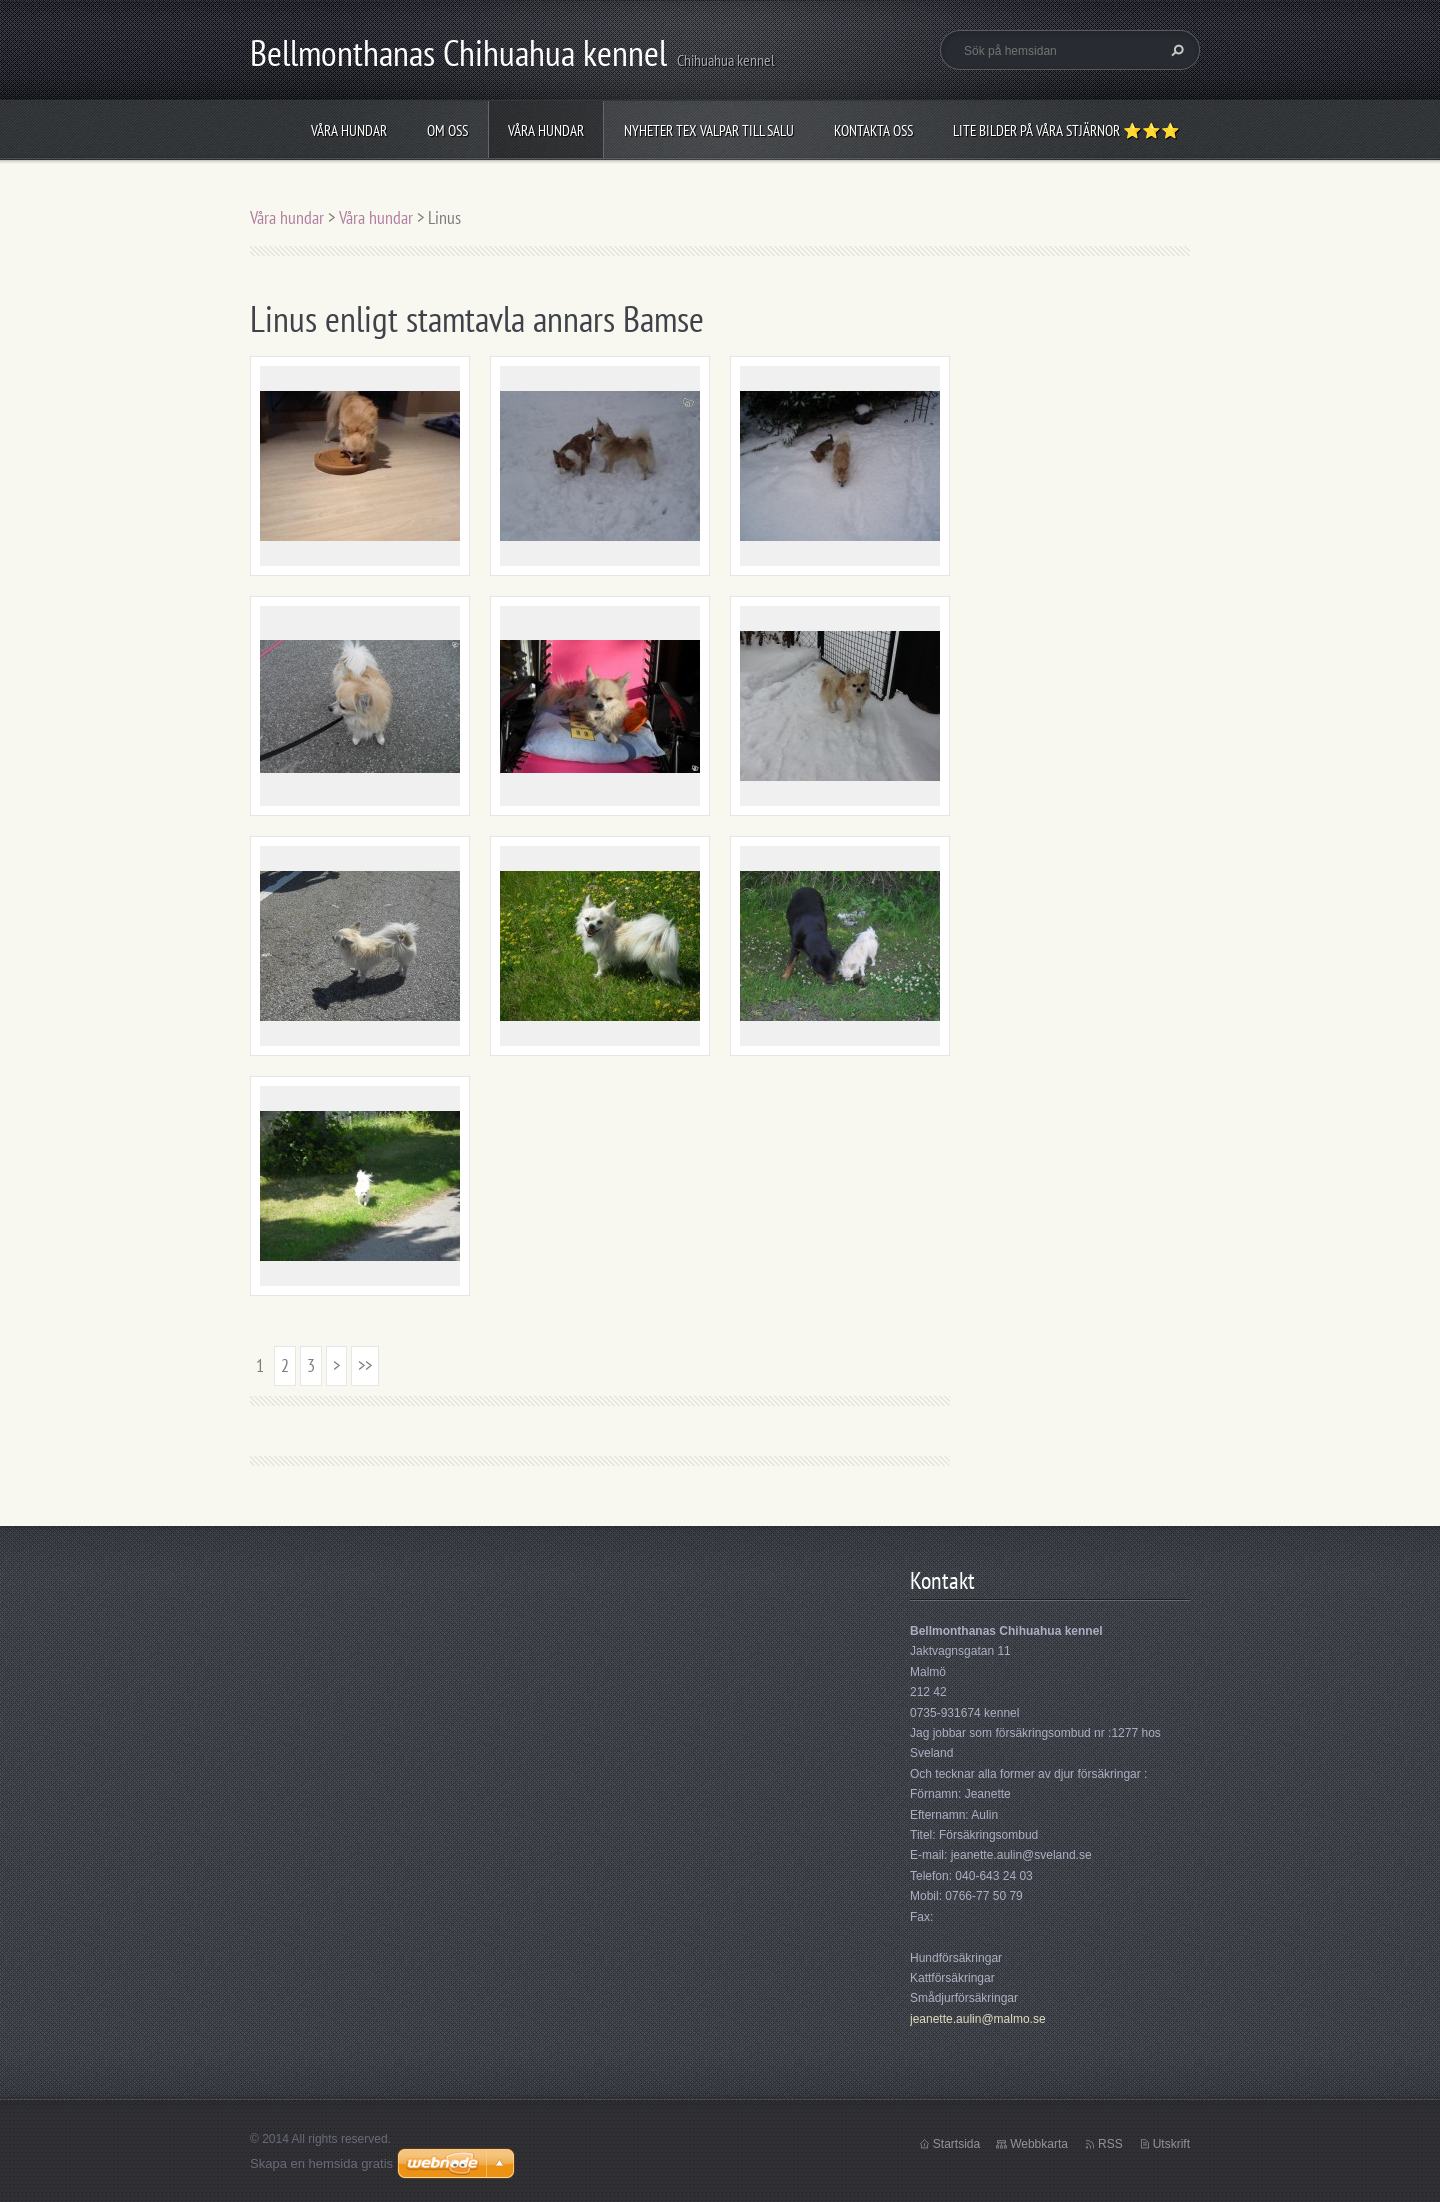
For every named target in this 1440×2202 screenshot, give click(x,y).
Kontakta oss (873, 130)
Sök (1175, 50)
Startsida (956, 2144)
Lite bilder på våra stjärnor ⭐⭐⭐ (1066, 130)
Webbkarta (1039, 2144)
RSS (1110, 2144)
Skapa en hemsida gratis (321, 2163)
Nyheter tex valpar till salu (709, 130)
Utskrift (1171, 2144)
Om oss (447, 130)
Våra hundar (349, 130)
